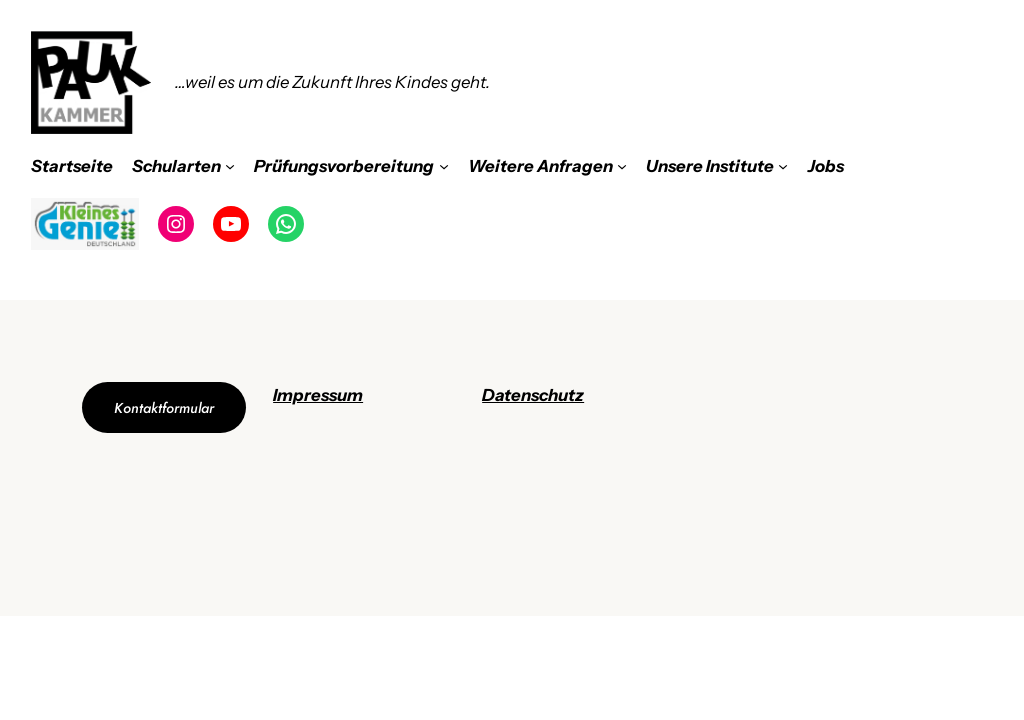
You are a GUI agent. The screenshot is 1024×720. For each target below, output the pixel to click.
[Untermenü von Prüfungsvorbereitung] (444, 166)
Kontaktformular (164, 408)
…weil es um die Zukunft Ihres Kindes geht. (332, 82)
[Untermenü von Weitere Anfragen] (622, 166)
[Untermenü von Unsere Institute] (783, 166)
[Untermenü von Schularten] (230, 166)
